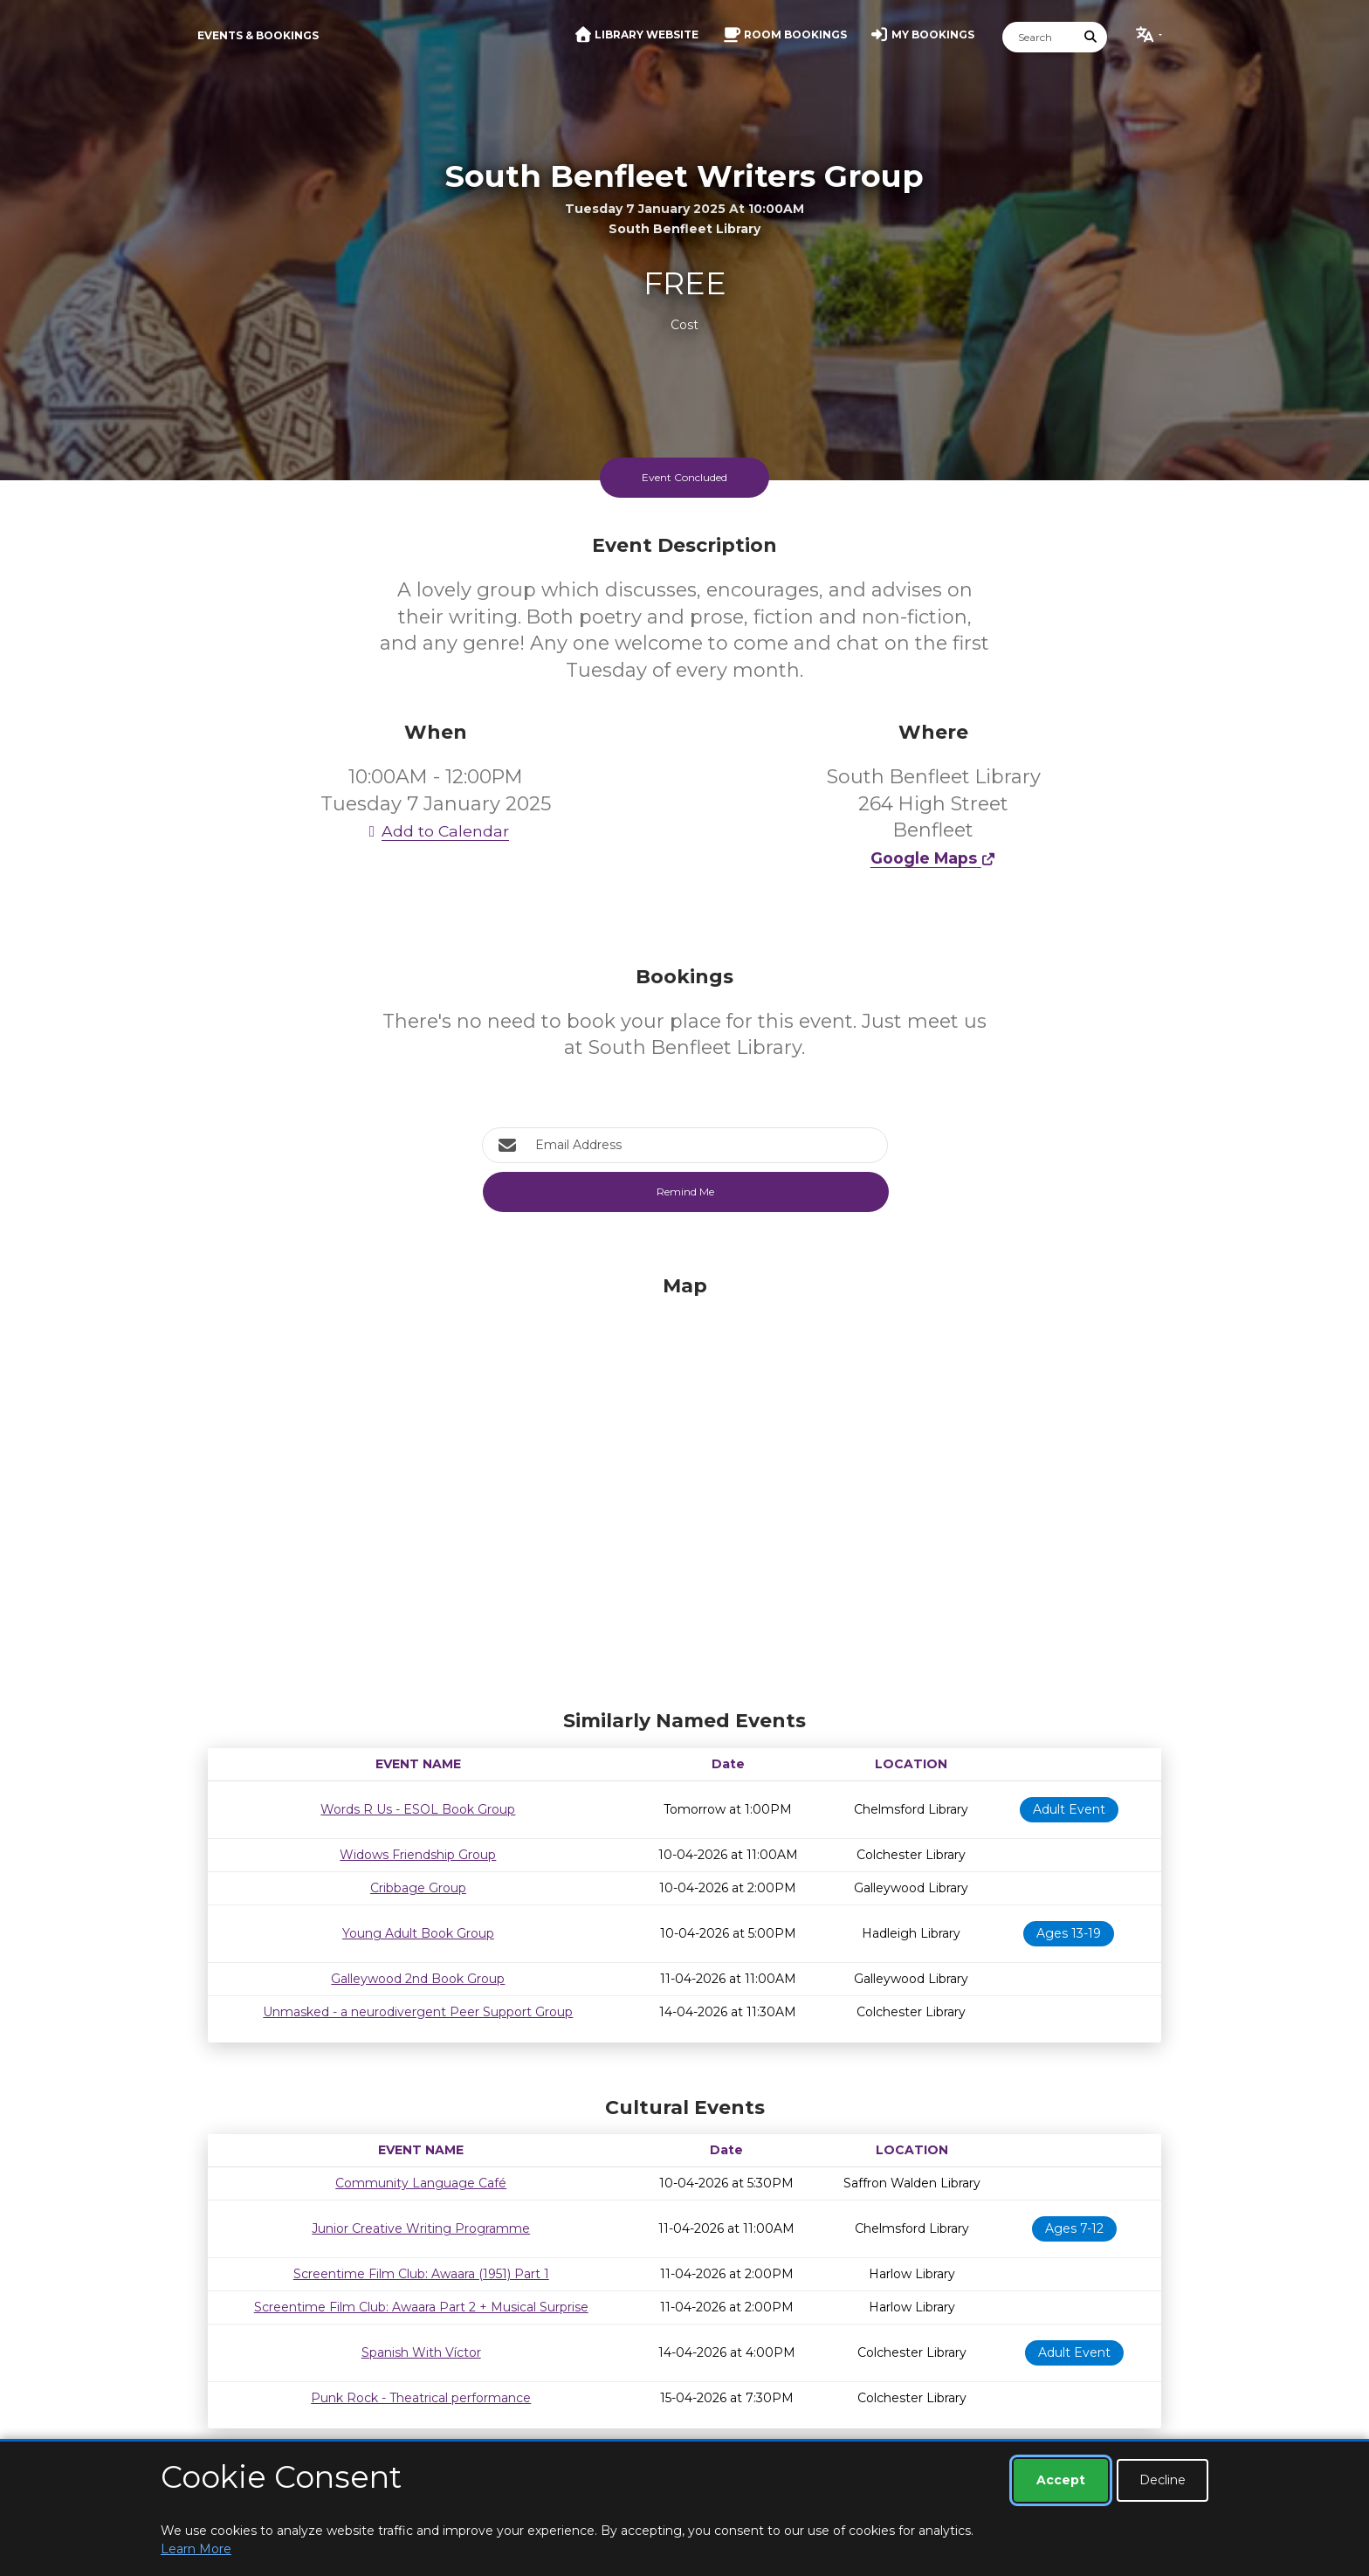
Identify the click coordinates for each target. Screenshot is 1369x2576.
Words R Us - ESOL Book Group (417, 1809)
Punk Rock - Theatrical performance (421, 2398)
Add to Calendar (435, 831)
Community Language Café (420, 2183)
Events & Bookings (258, 35)
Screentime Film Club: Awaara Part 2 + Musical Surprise (421, 2307)
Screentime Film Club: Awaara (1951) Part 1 (421, 2274)
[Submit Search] (1091, 37)
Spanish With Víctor (421, 2352)
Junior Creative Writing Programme (421, 2228)
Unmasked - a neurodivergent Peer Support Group (418, 2012)
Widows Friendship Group (418, 1855)
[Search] (1039, 37)
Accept (1060, 2480)
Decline (1162, 2480)
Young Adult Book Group (418, 1933)
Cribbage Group (418, 1888)
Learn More (196, 2549)
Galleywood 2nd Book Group (418, 1979)
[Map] (684, 1488)
